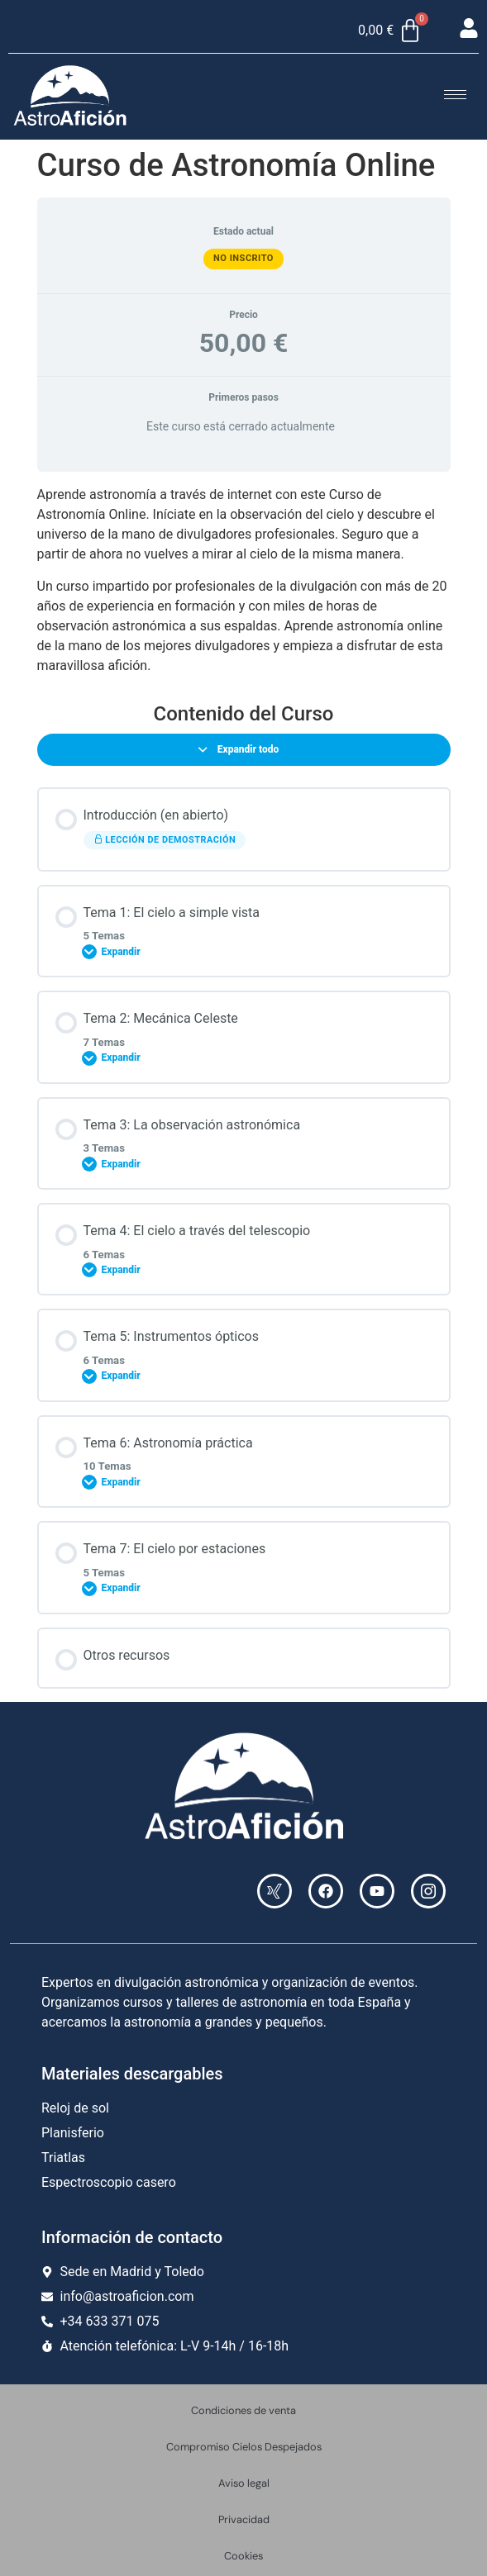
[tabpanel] (244, 580)
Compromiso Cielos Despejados (244, 2447)
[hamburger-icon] (455, 95)
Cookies (243, 2556)
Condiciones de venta (243, 2410)
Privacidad (244, 2519)
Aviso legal (244, 2483)
